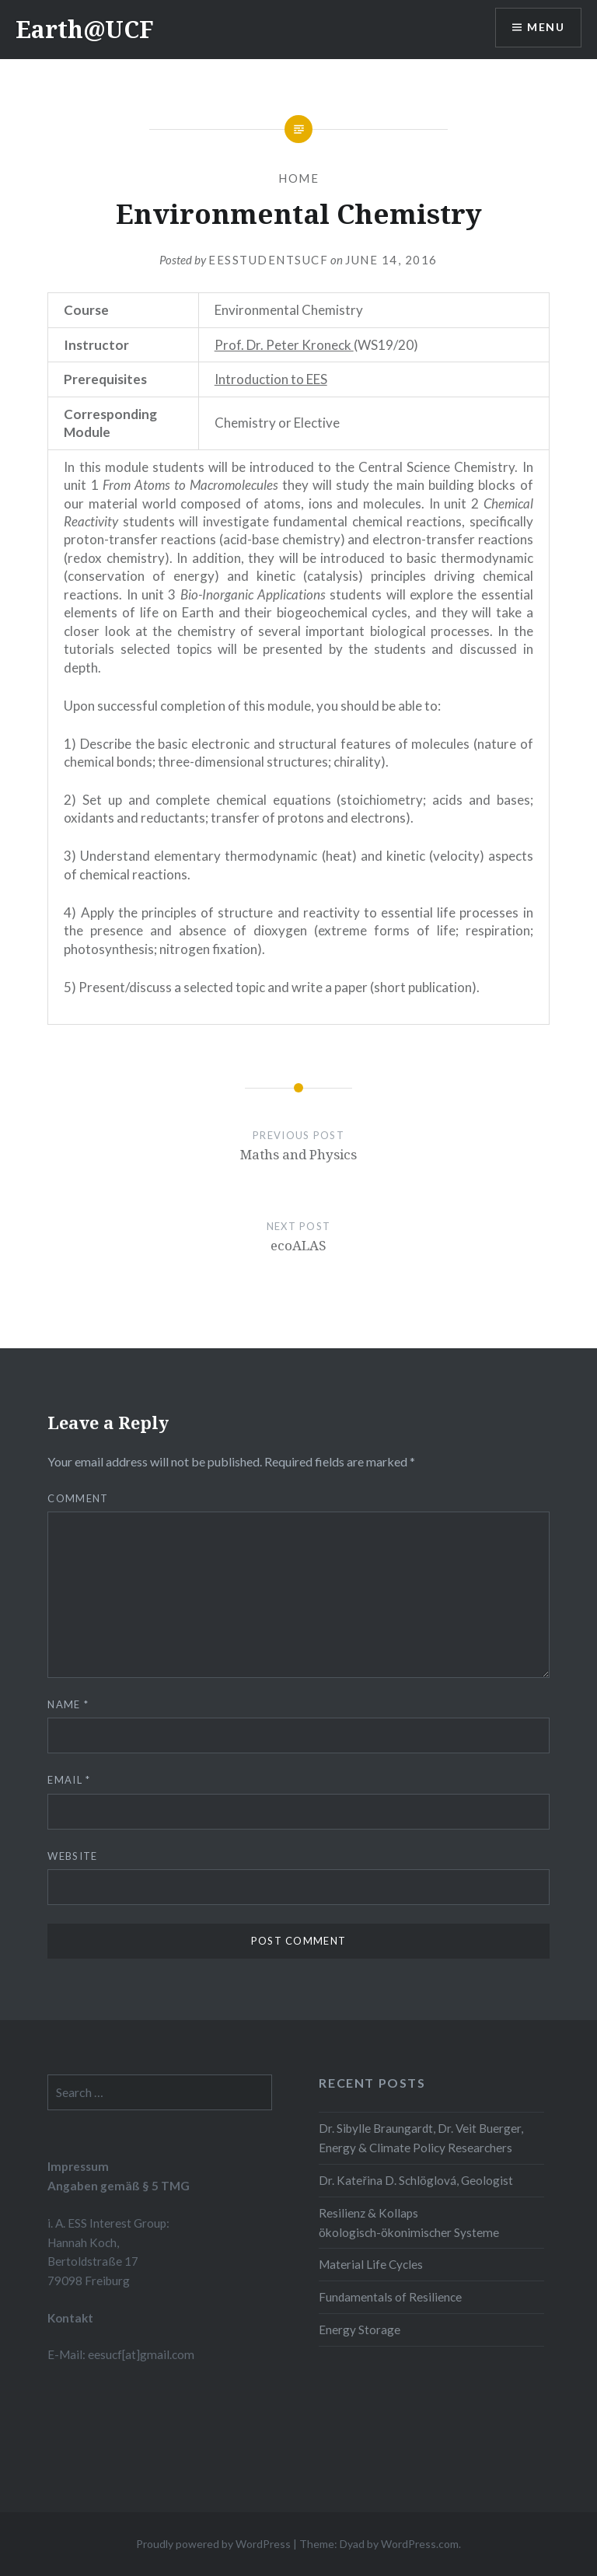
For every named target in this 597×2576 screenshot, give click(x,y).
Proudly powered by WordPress (213, 2543)
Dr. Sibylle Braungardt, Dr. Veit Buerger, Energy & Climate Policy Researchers (421, 2138)
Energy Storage (359, 2330)
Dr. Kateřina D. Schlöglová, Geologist (415, 2180)
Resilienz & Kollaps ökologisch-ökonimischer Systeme (409, 2222)
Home (298, 178)
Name (68, 1704)
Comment (77, 1498)
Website (72, 1856)
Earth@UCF (85, 29)
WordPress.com (420, 2543)
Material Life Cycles (371, 2264)
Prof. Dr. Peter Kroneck (284, 345)
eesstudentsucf (268, 260)
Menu (545, 27)
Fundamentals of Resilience (390, 2297)
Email (68, 1780)
